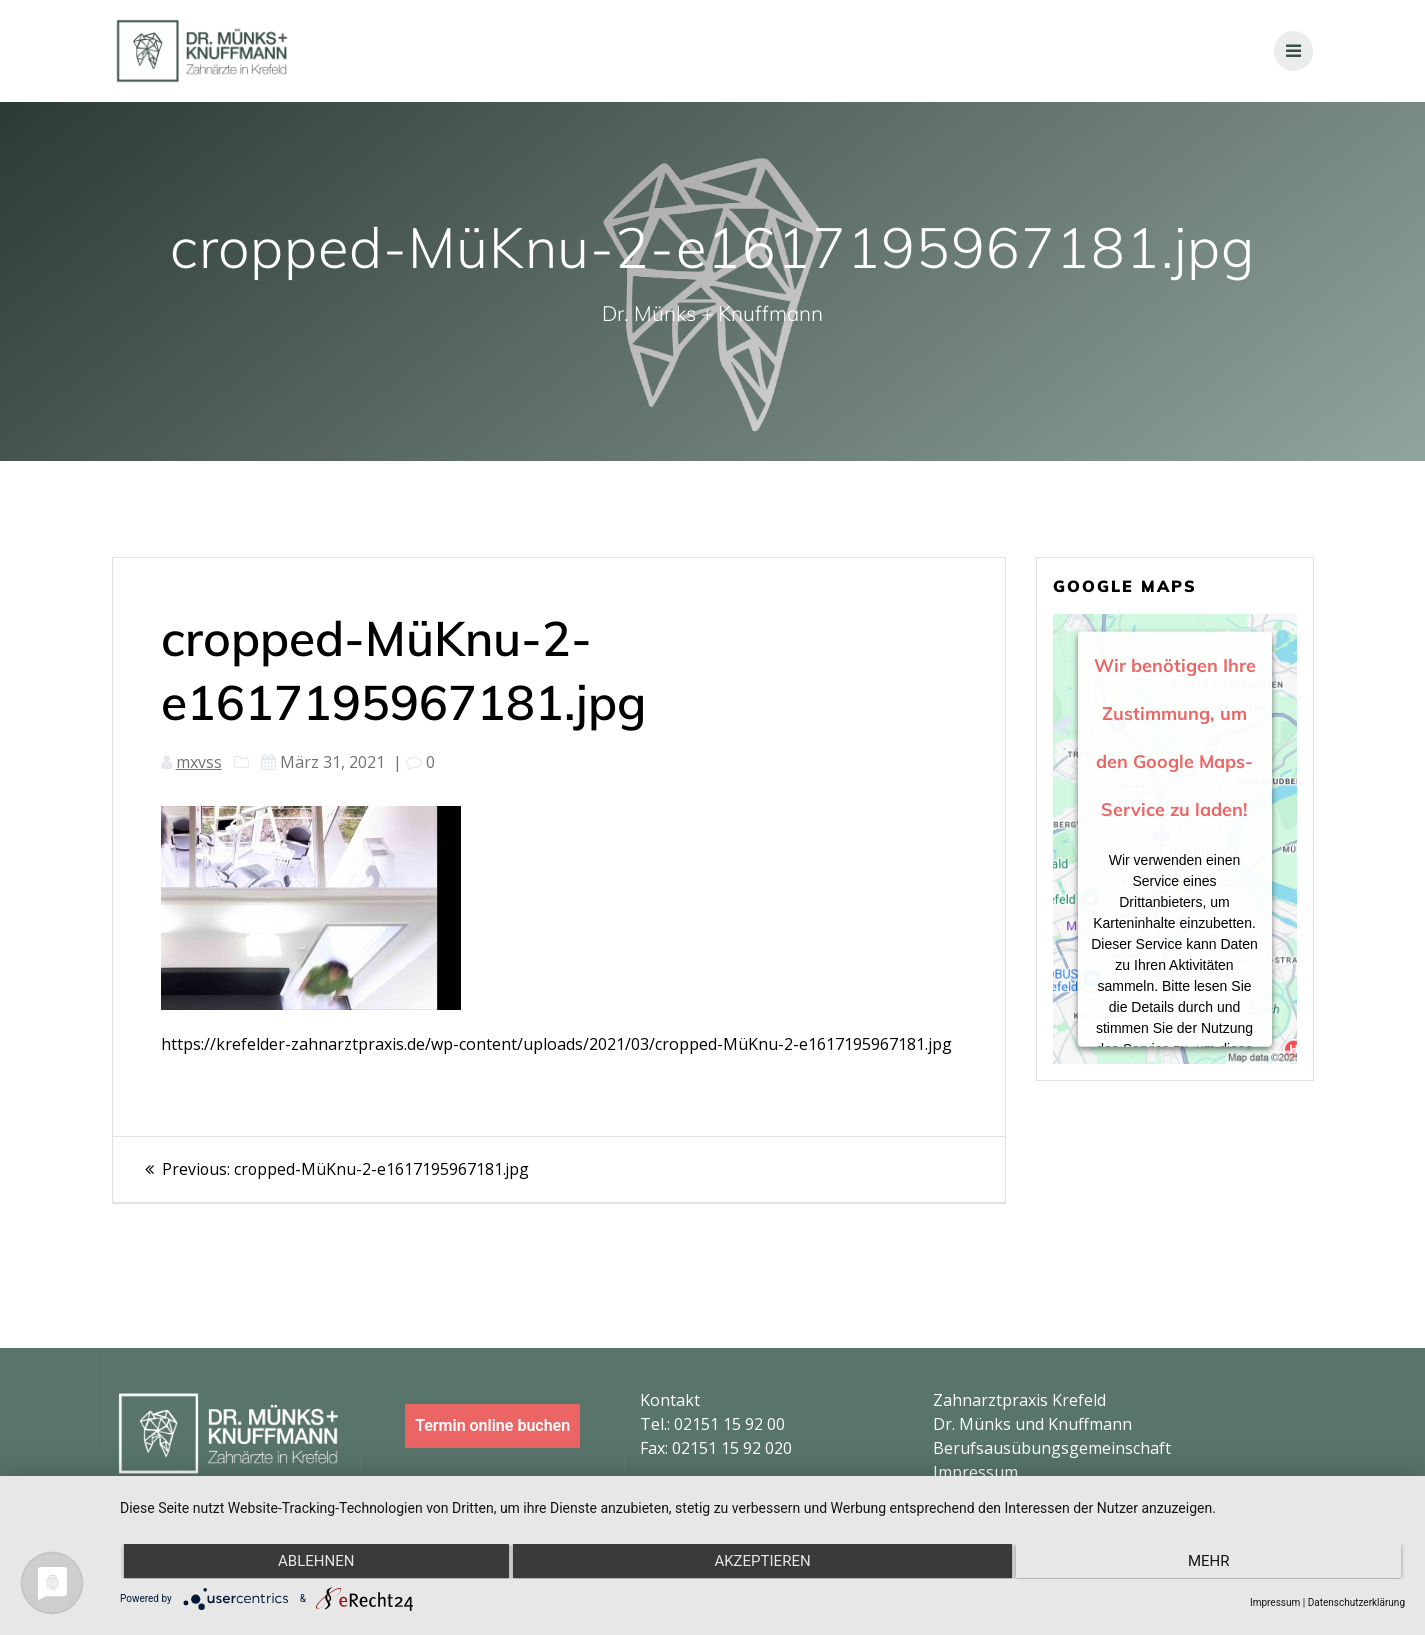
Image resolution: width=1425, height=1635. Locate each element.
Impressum (975, 1472)
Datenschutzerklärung (1356, 1602)
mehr (1211, 1562)
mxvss (199, 762)
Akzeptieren (762, 1562)
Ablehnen (314, 1562)
